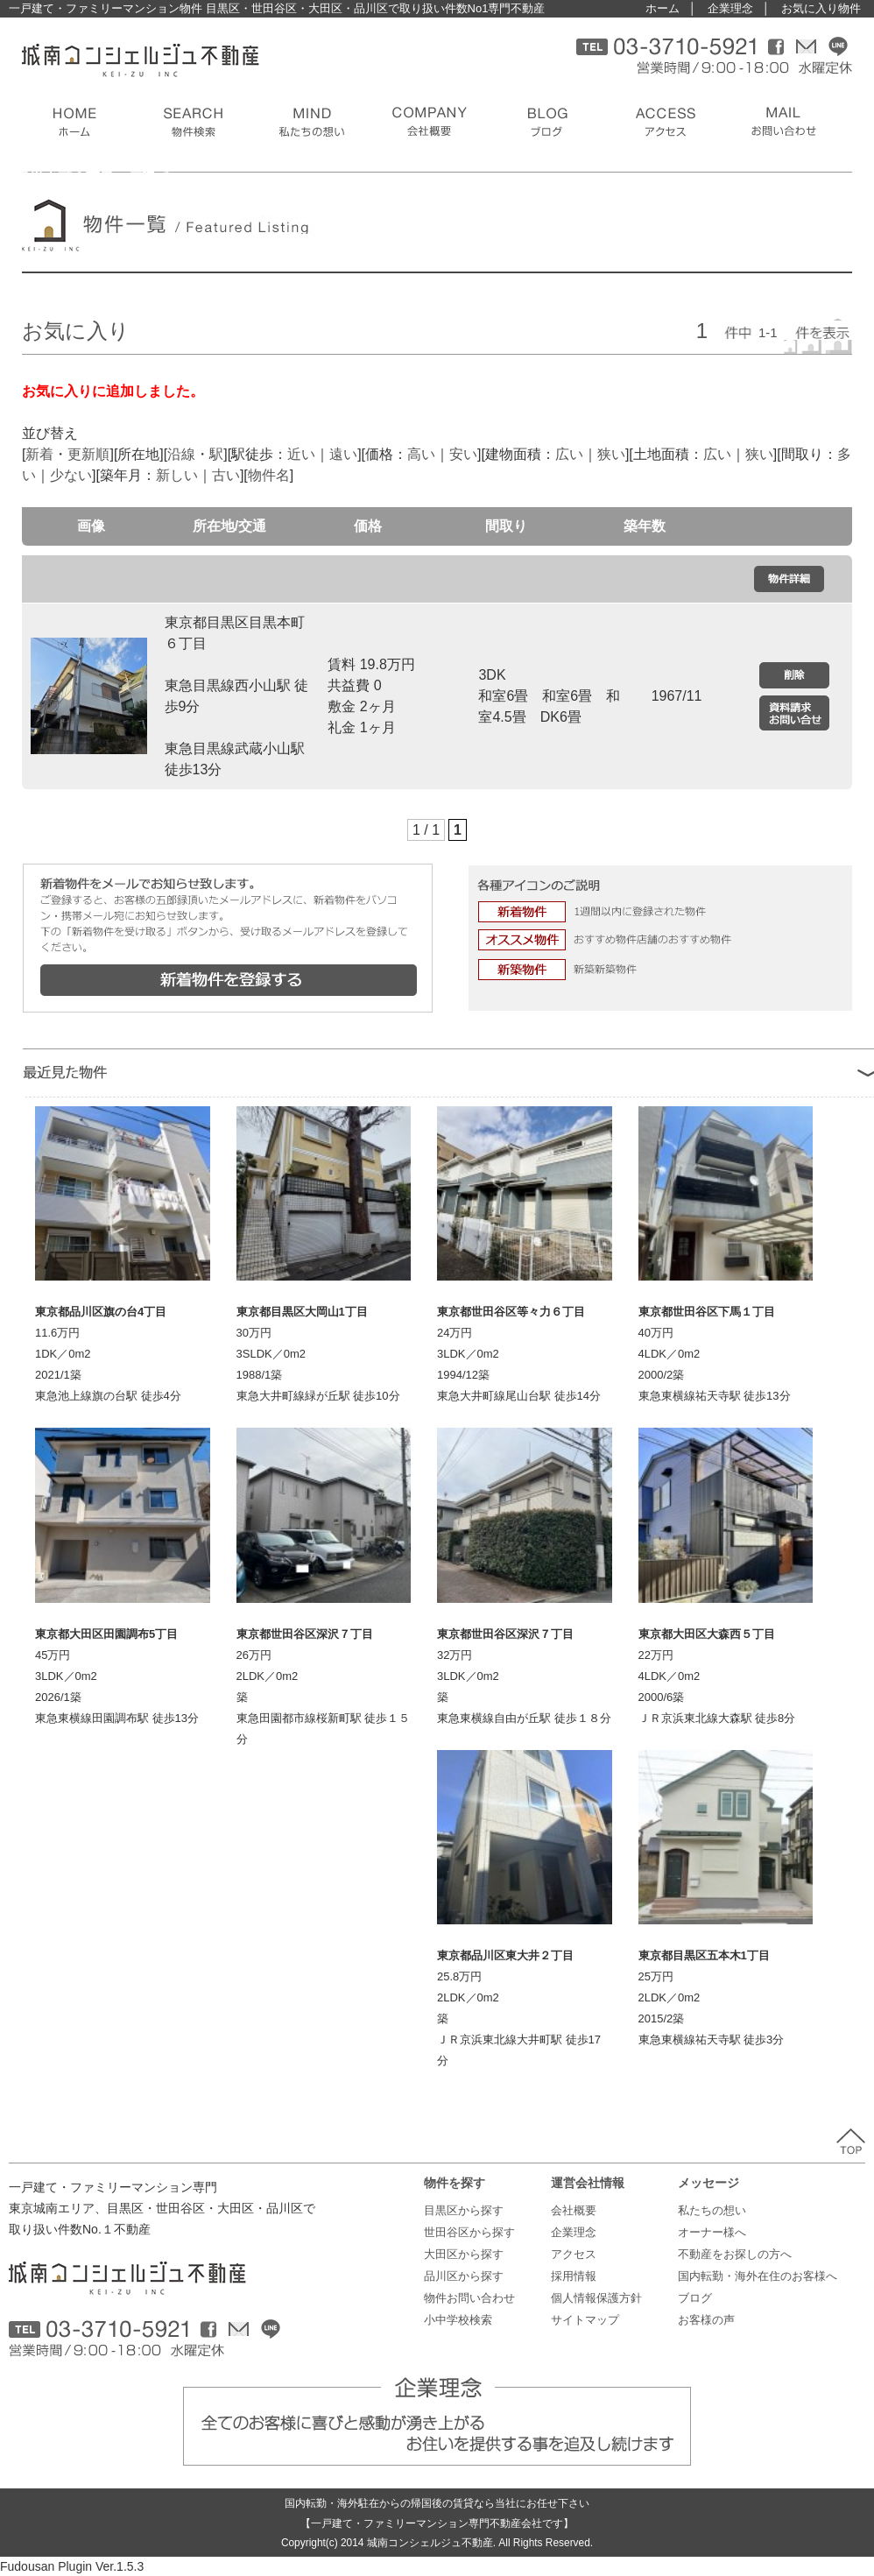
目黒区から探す (464, 2210)
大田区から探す (464, 2254)
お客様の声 (706, 2319)
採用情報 (573, 2276)
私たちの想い (712, 2210)
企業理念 (573, 2232)
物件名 (269, 475)
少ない (71, 475)
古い (226, 475)
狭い (611, 454)
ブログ (695, 2297)
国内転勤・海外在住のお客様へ (757, 2276)
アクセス (573, 2254)
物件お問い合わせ (469, 2297)
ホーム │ (670, 8)
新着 (39, 454)
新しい (177, 475)
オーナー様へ (712, 2232)
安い (463, 454)
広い (569, 454)
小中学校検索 (458, 2319)
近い (301, 454)
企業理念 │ (739, 8)
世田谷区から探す (469, 2232)
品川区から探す (464, 2276)
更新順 (88, 454)
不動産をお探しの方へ (735, 2254)
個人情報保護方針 (596, 2297)
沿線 (181, 454)
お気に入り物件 (821, 8)
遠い (343, 454)
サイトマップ (585, 2319)
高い (421, 454)
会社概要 (573, 2210)
